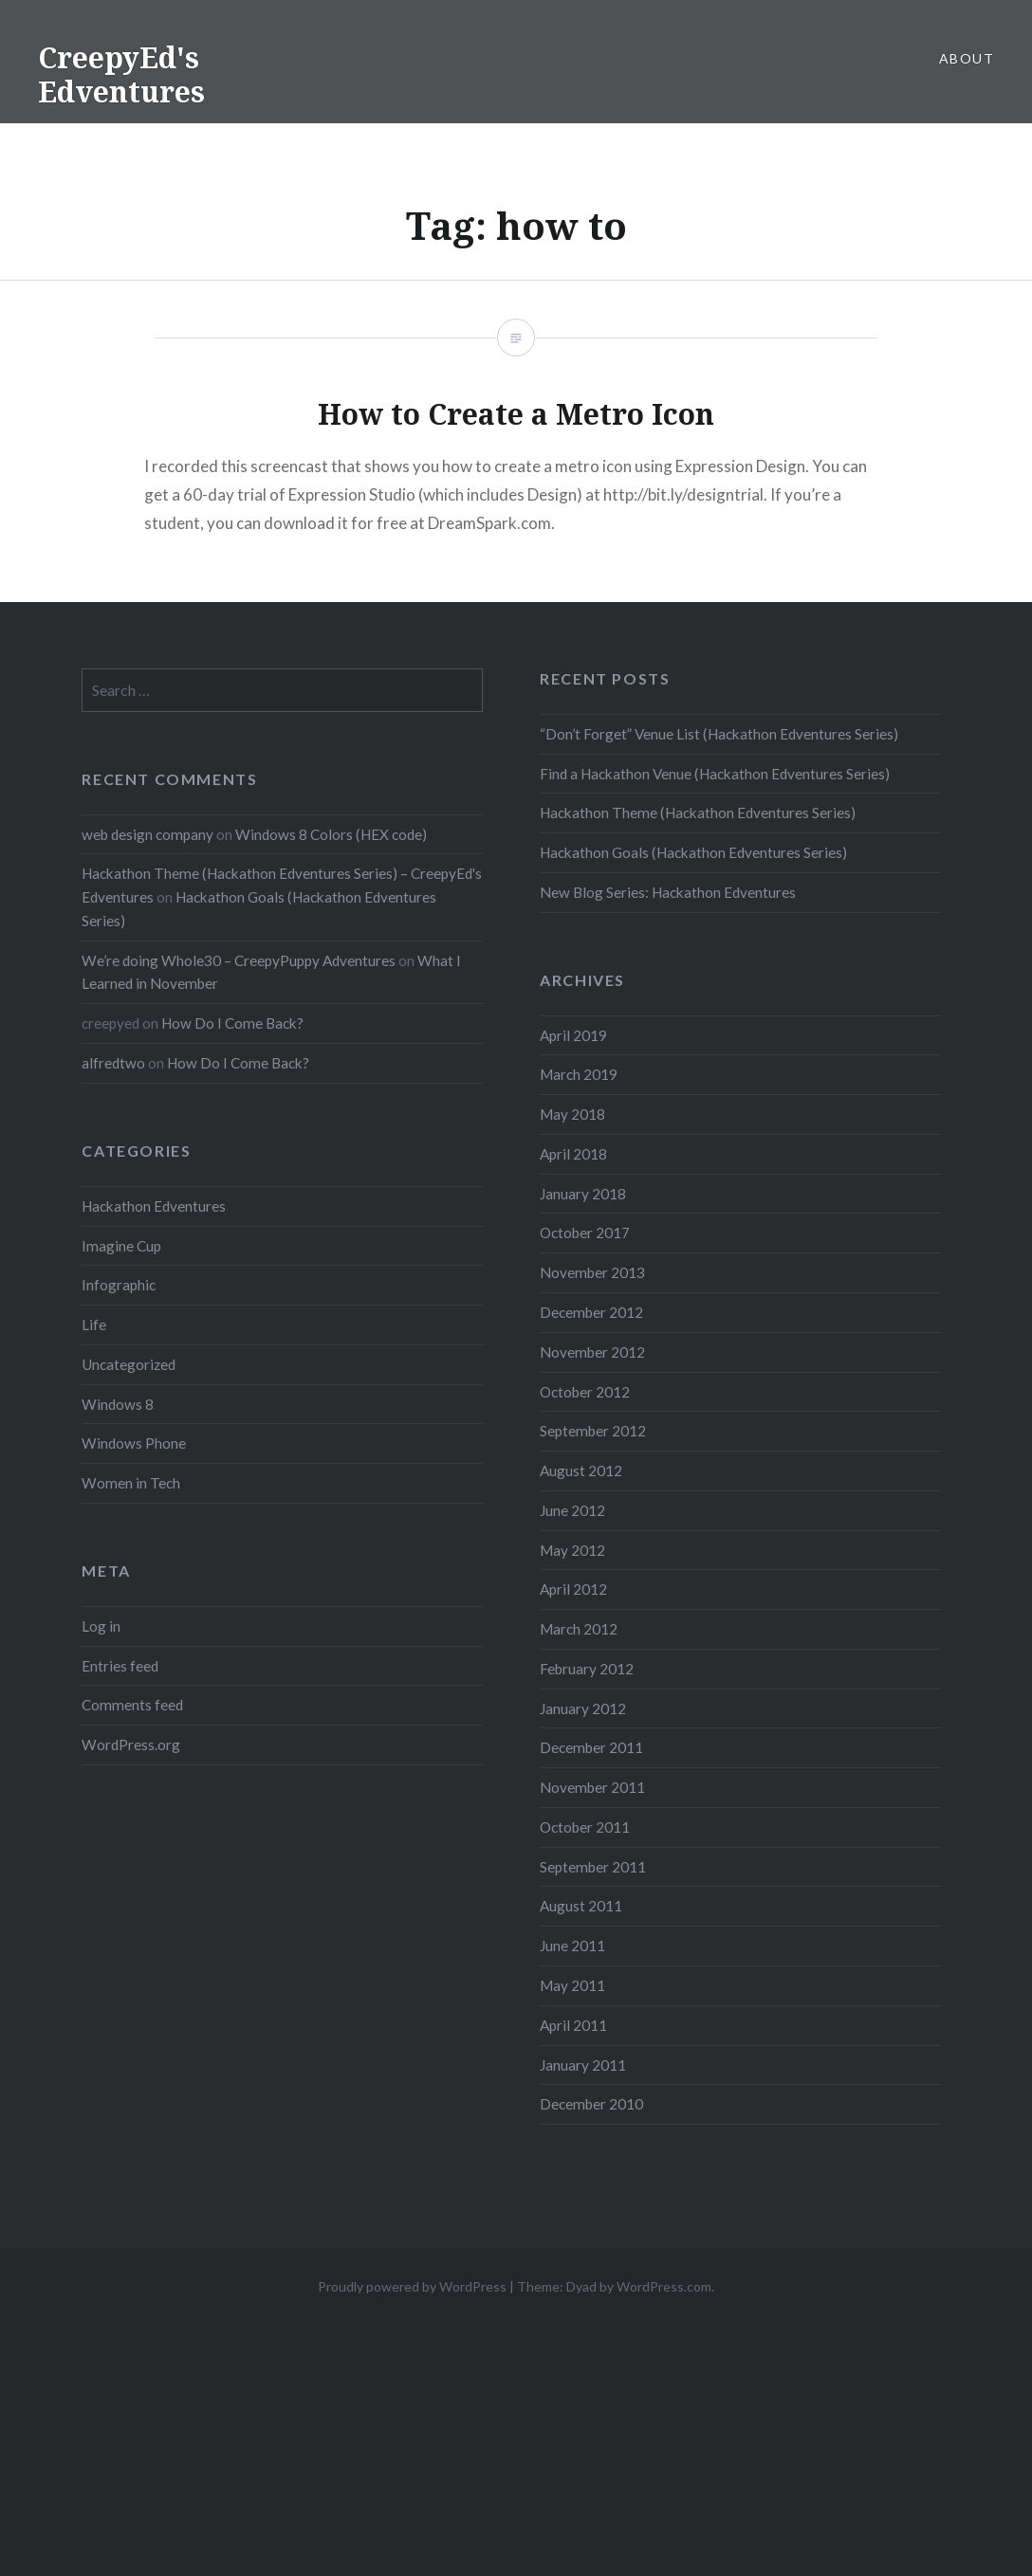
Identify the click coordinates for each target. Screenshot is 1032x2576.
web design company (147, 834)
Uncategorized (128, 1364)
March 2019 (578, 1074)
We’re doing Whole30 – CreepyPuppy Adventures (239, 960)
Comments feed (132, 1704)
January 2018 (583, 1193)
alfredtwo (113, 1062)
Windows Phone (134, 1443)
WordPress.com (664, 2286)
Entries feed (120, 1665)
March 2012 (578, 1628)
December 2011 (591, 1747)
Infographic (119, 1284)
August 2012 (581, 1470)
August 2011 (581, 1905)
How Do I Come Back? (232, 1023)
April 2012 (573, 1589)
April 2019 (573, 1035)
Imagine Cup (121, 1245)
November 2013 (592, 1272)
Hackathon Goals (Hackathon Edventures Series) (693, 852)
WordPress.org (131, 1744)
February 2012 (587, 1668)
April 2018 (573, 1153)
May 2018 (572, 1114)
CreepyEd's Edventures (121, 74)
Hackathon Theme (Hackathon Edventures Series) (698, 812)
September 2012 (593, 1430)
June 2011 (572, 1945)
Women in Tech (131, 1482)
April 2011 (573, 2025)
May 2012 (572, 1550)
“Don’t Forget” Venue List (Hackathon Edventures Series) (719, 733)
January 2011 (583, 2065)
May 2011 (572, 1985)
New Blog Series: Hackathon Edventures (668, 892)
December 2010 (591, 2103)
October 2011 (585, 1827)
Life (94, 1324)
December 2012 (591, 1312)
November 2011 (592, 1787)
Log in (101, 1626)
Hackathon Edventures (154, 1206)
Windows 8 (118, 1404)
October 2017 (585, 1232)
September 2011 (593, 1866)
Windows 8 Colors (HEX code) (331, 834)
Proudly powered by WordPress (412, 2286)
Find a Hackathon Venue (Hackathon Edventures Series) (715, 773)
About (966, 58)
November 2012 (592, 1352)
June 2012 (572, 1510)
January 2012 (583, 1708)
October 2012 (585, 1391)
